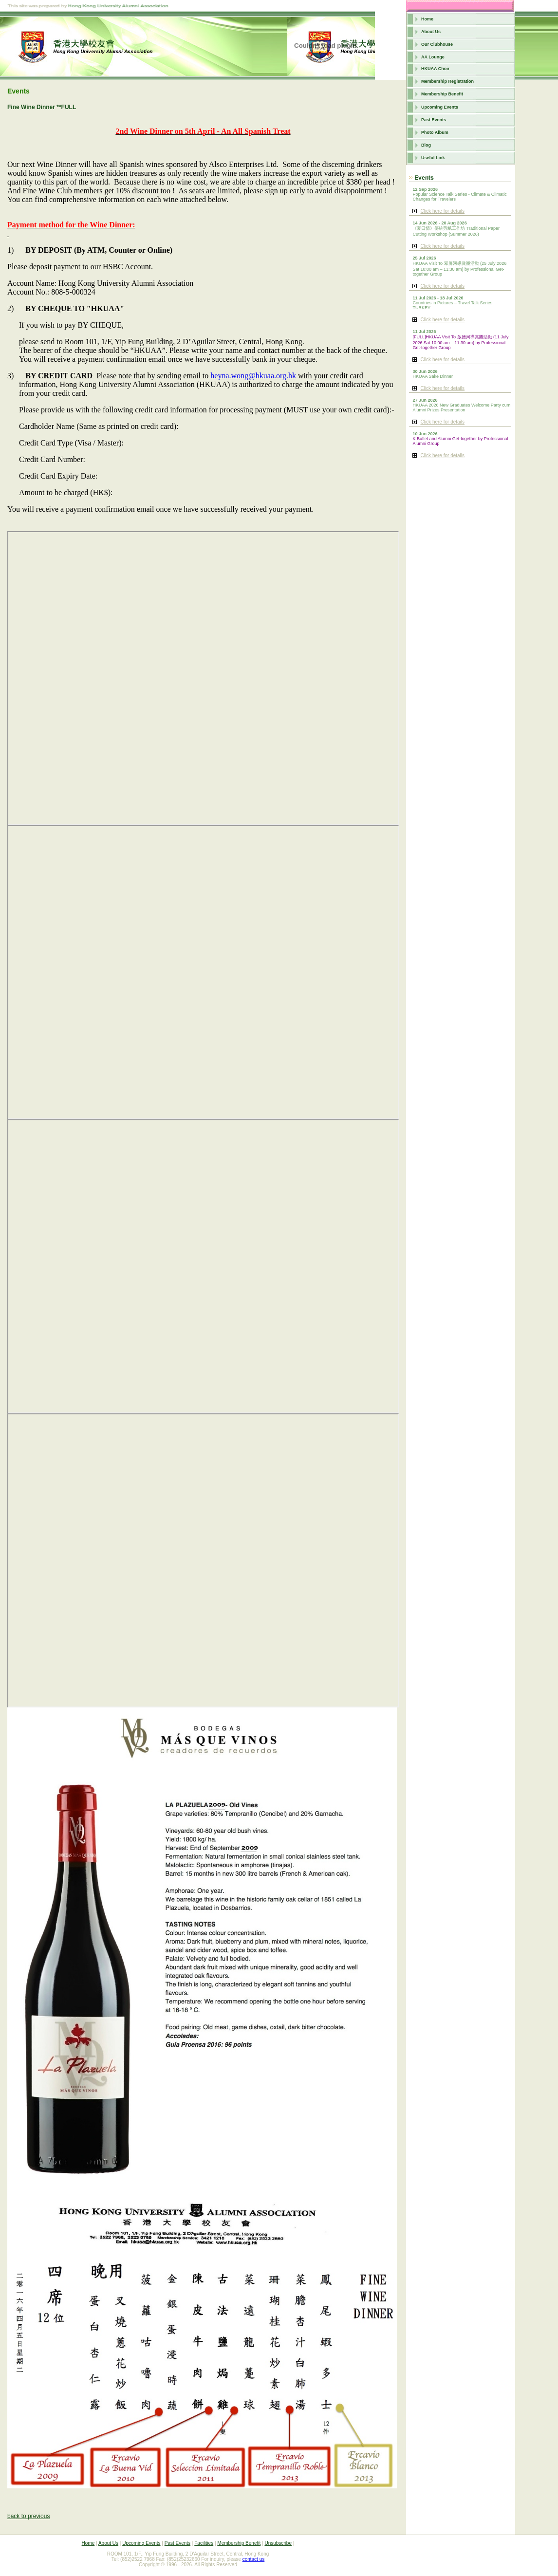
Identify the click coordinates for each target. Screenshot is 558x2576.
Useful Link (433, 157)
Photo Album (434, 132)
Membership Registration (447, 81)
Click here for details (442, 211)
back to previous (28, 2516)
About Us (431, 31)
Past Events (433, 119)
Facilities (203, 2543)
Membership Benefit (442, 94)
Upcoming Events (439, 107)
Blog (426, 145)
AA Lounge (433, 57)
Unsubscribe (278, 2543)
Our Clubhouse (437, 44)
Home (427, 19)
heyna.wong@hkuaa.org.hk (253, 375)
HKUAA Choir (435, 68)
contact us (253, 2559)
